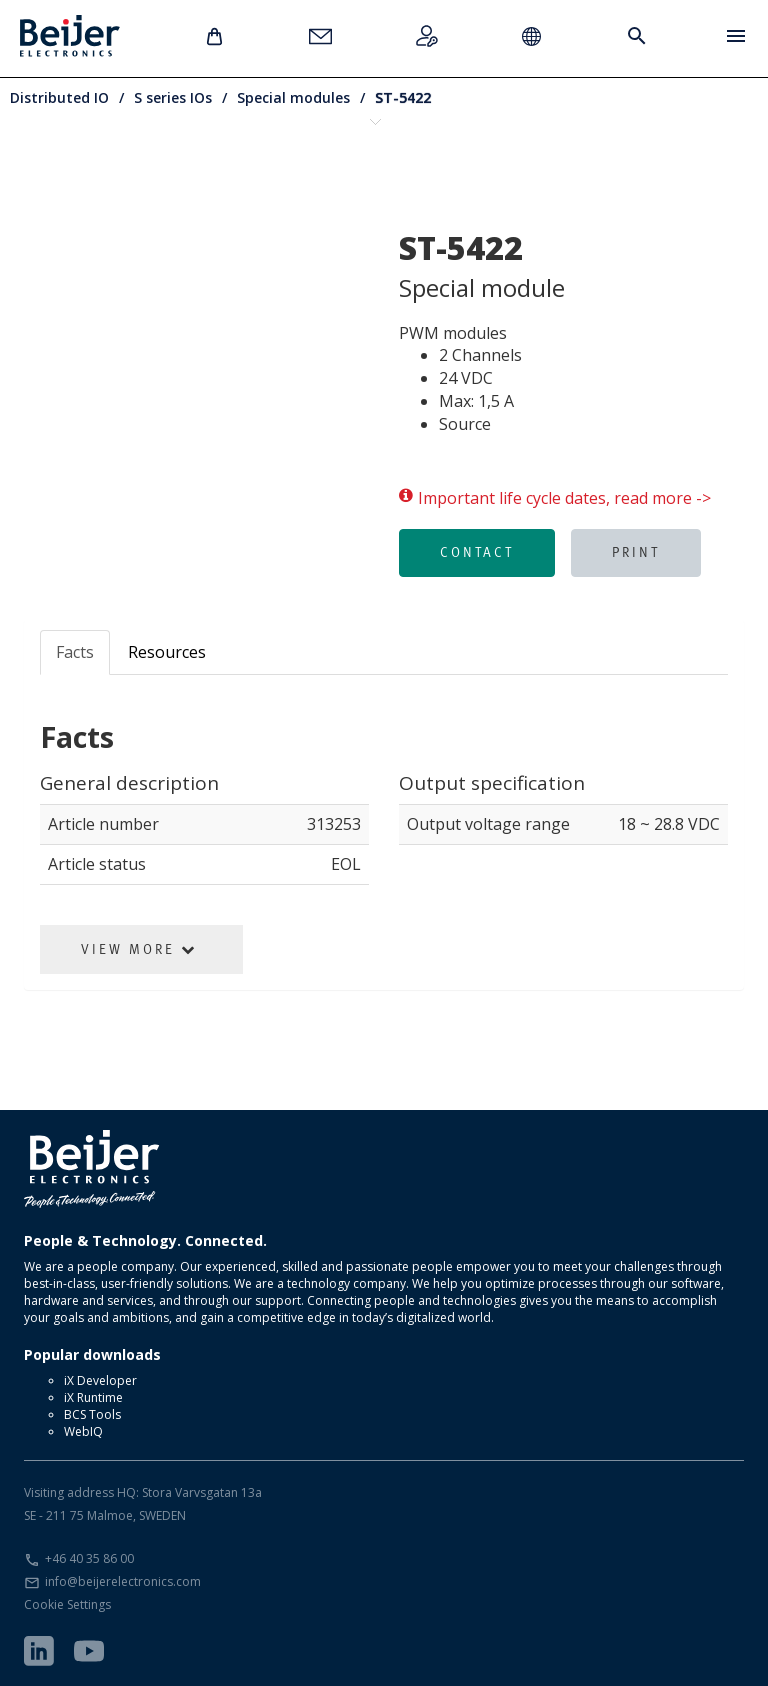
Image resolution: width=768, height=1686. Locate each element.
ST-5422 (403, 97)
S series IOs (173, 97)
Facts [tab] (75, 652)
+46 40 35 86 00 (89, 1558)
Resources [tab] (167, 652)
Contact (477, 552)
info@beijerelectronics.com (123, 1581)
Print (636, 552)
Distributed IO (59, 97)
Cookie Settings (67, 1604)
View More (139, 949)
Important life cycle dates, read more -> (555, 498)
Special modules (293, 97)
